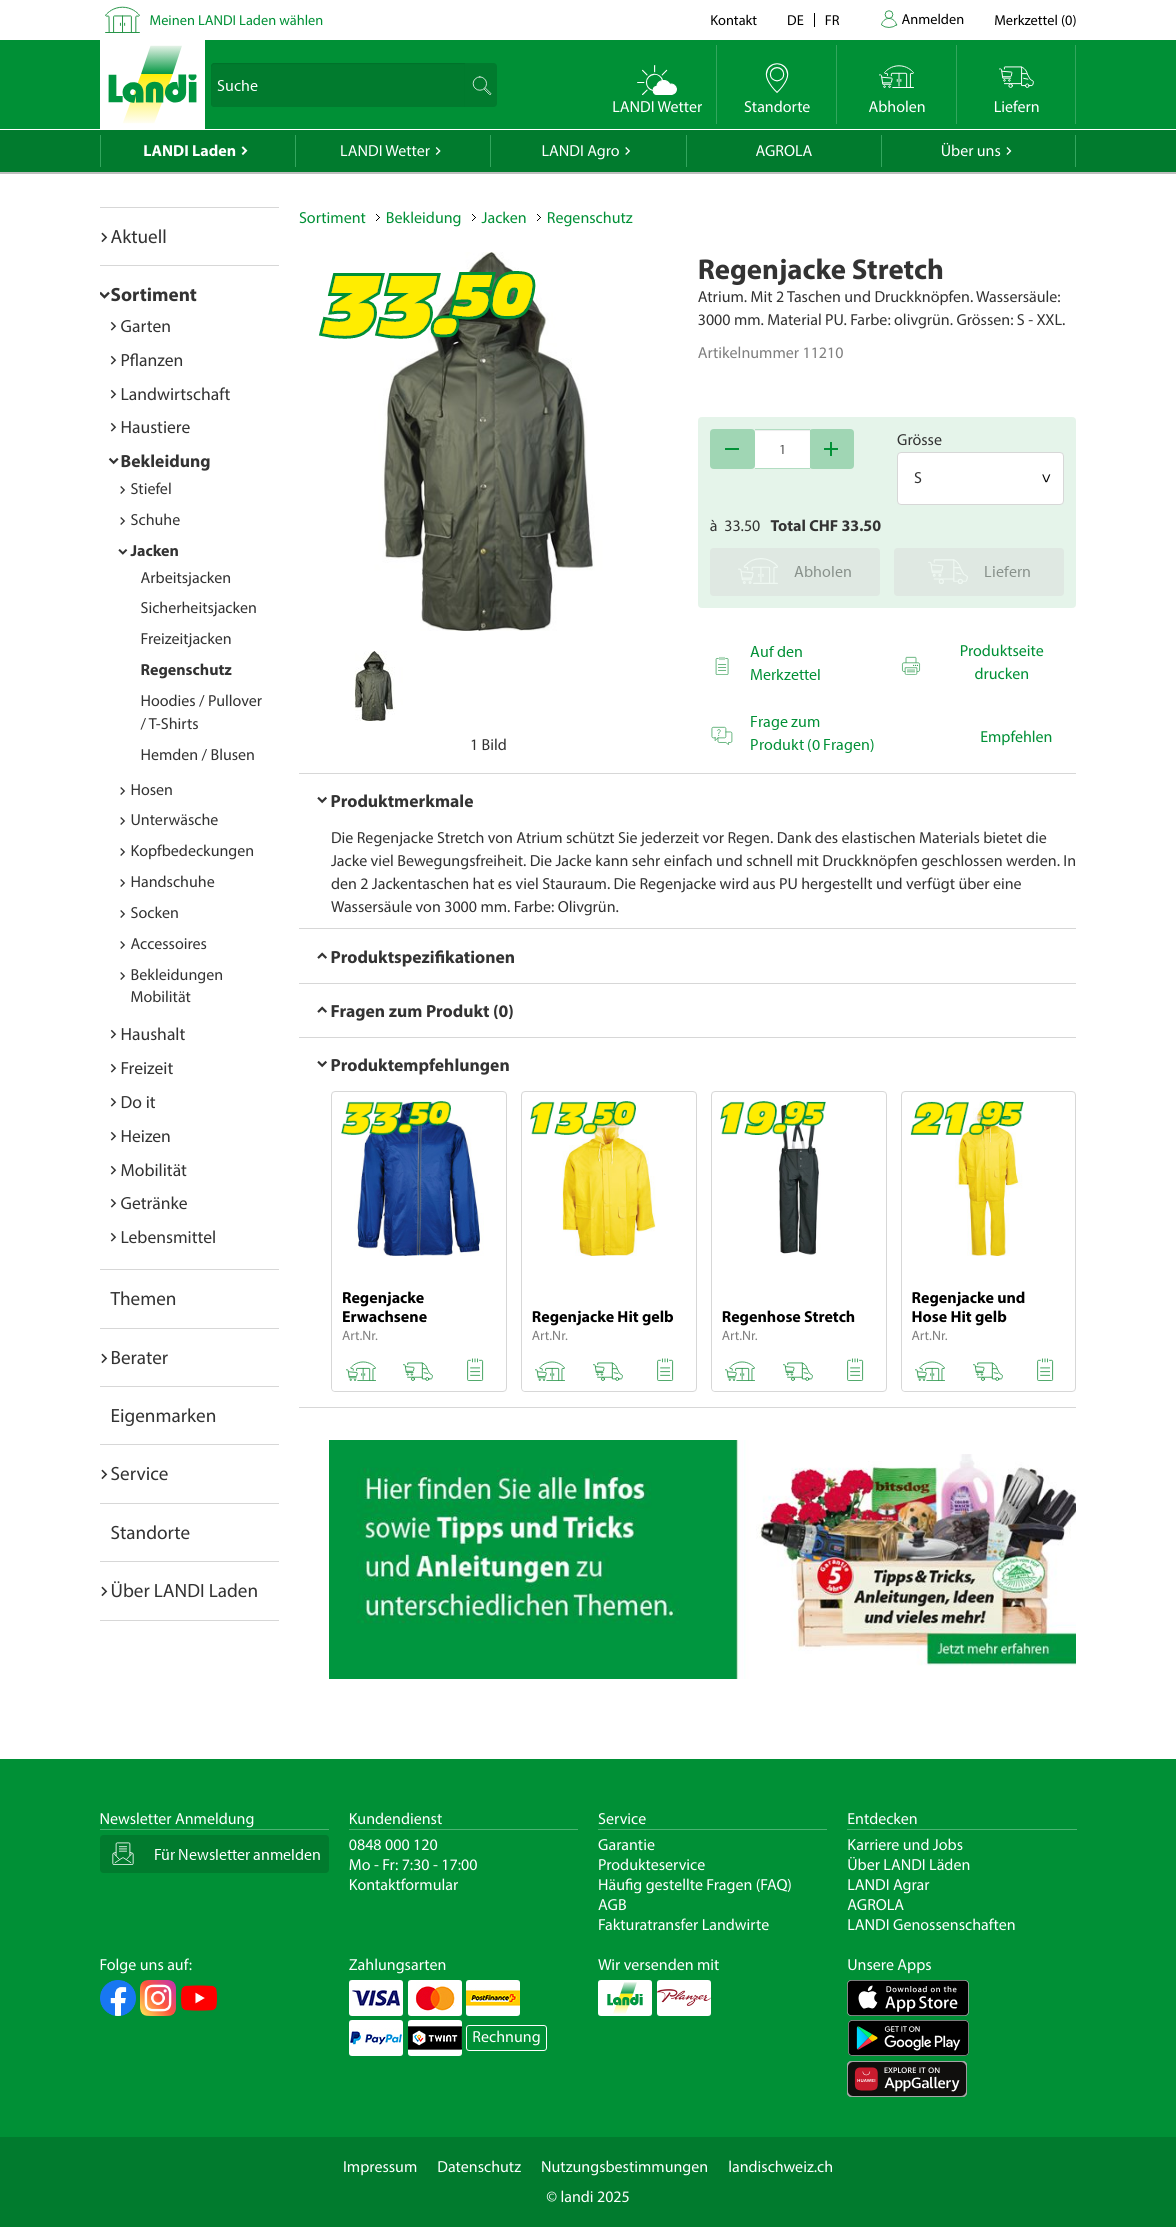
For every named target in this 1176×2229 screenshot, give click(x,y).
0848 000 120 (393, 1845)
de (795, 19)
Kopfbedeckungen (193, 851)
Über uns (971, 151)
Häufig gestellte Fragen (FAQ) (695, 1885)
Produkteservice (651, 1865)
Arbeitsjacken (186, 578)
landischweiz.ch (780, 2167)
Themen (144, 1298)
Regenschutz (186, 670)
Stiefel (151, 489)
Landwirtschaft (176, 393)
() (1035, 19)
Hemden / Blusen (198, 755)
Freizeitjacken (186, 639)
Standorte (151, 1532)
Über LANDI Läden (908, 1865)
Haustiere (156, 426)
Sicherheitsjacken (199, 608)
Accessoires (169, 944)
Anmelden (933, 18)
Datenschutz (479, 2167)
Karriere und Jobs (905, 1845)
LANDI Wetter (385, 151)
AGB (612, 1905)
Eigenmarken (164, 1415)
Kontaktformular (404, 1885)
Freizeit (147, 1067)
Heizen (146, 1135)
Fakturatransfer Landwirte (683, 1925)
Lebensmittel (169, 1236)
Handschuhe (173, 882)
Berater (140, 1357)
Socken (155, 913)
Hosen (152, 790)
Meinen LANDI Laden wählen (237, 19)
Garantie (626, 1845)
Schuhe (156, 520)
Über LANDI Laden (185, 1590)
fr (832, 19)
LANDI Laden (189, 151)
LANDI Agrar (888, 1885)
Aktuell (139, 236)
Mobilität (154, 1169)
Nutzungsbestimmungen (624, 2167)
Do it (138, 1101)
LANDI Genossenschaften (931, 1925)
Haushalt (153, 1033)
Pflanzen (152, 359)
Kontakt (733, 19)
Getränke (154, 1202)
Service (140, 1473)
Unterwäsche (175, 820)
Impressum (380, 2167)
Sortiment (154, 294)
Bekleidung (166, 460)
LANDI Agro (580, 151)
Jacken (155, 551)
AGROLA (783, 151)
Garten (146, 325)
